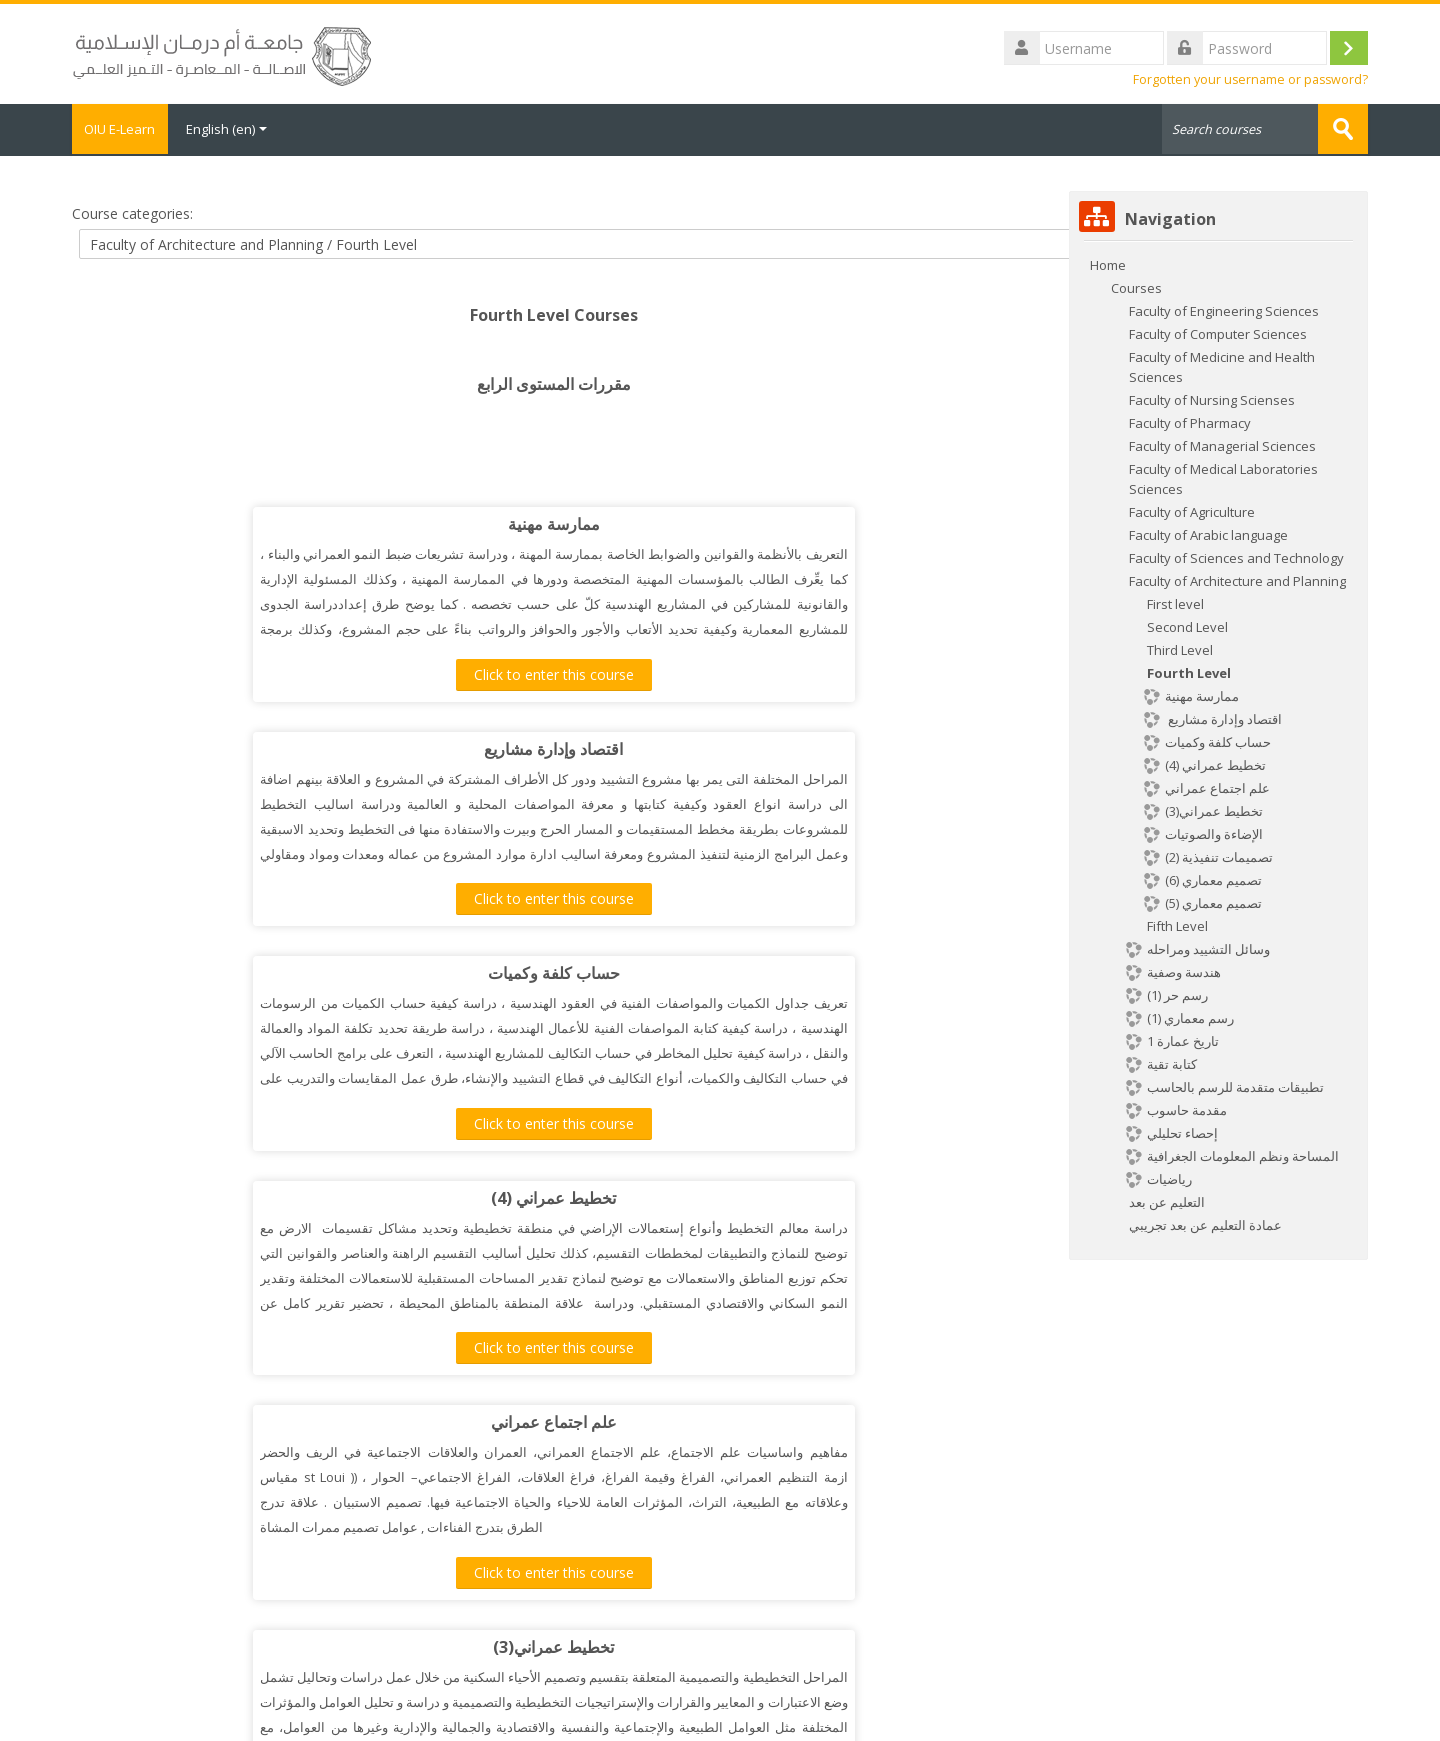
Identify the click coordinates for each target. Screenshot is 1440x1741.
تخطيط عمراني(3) (772, 972)
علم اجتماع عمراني (335, 972)
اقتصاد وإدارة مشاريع (772, 523)
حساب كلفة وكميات (335, 747)
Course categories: (132, 211)
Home (1108, 263)
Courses (1136, 286)
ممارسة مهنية (335, 523)
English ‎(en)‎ (241, 129)
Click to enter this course (335, 672)
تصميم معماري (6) (335, 1421)
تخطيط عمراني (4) (772, 747)
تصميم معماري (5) (772, 1421)
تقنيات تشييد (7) (772, 1196)
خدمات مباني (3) (335, 1196)
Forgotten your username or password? (1250, 79)
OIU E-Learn (127, 129)
